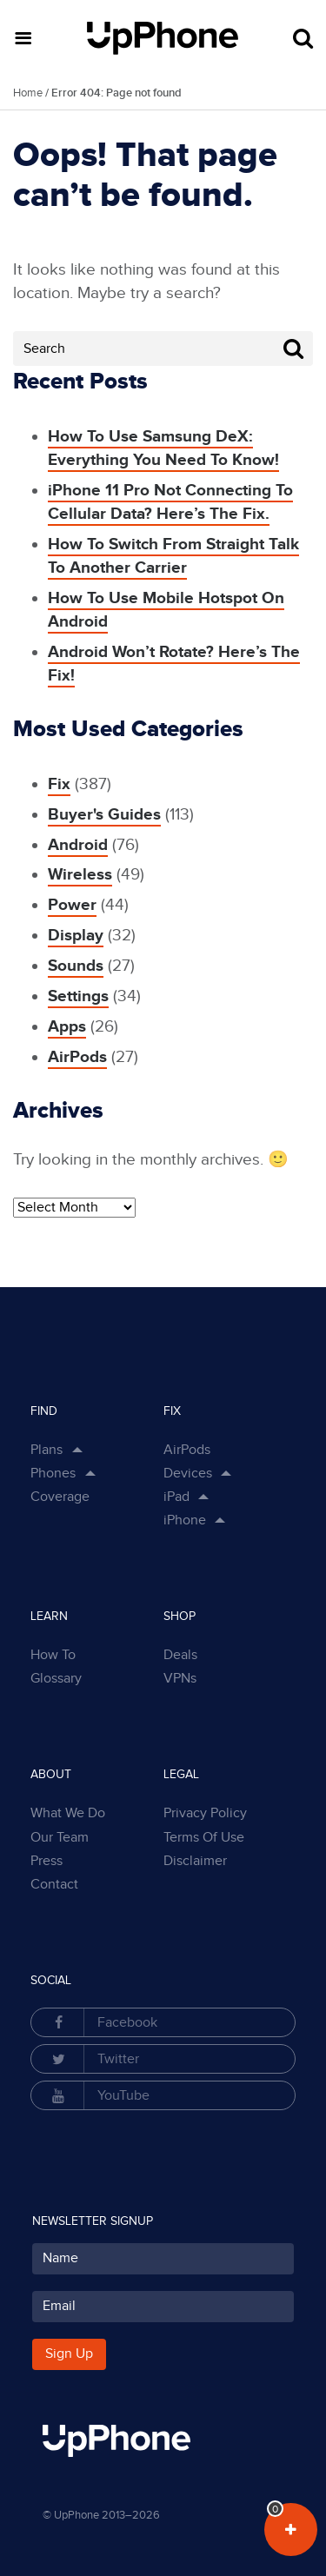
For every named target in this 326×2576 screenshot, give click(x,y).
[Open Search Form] (303, 38)
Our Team (59, 1837)
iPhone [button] (184, 1520)
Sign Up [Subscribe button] (69, 2354)
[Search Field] (163, 348)
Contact (54, 1884)
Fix (59, 784)
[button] (22, 38)
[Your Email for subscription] (163, 2306)
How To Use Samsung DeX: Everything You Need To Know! (163, 448)
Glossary (56, 1678)
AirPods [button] (186, 1450)
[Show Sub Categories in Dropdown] (229, 1474)
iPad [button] (176, 1497)
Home (28, 93)
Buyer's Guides (104, 815)
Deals (180, 1655)
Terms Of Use (203, 1837)
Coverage (60, 1497)
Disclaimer (195, 1861)
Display (75, 936)
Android (78, 845)
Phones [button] (53, 1473)
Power (72, 905)
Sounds (75, 966)
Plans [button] (46, 1450)
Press (46, 1861)
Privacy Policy (205, 1813)
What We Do (67, 1813)
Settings (78, 996)
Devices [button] (187, 1473)
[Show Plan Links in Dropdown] (80, 1450)
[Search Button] (293, 349)
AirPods (77, 1057)
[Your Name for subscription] (163, 2258)
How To (53, 1655)
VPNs (179, 1678)
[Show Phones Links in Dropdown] (93, 1474)
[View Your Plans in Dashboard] (290, 2529)
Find (43, 1411)
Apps (67, 1027)
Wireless (80, 875)
